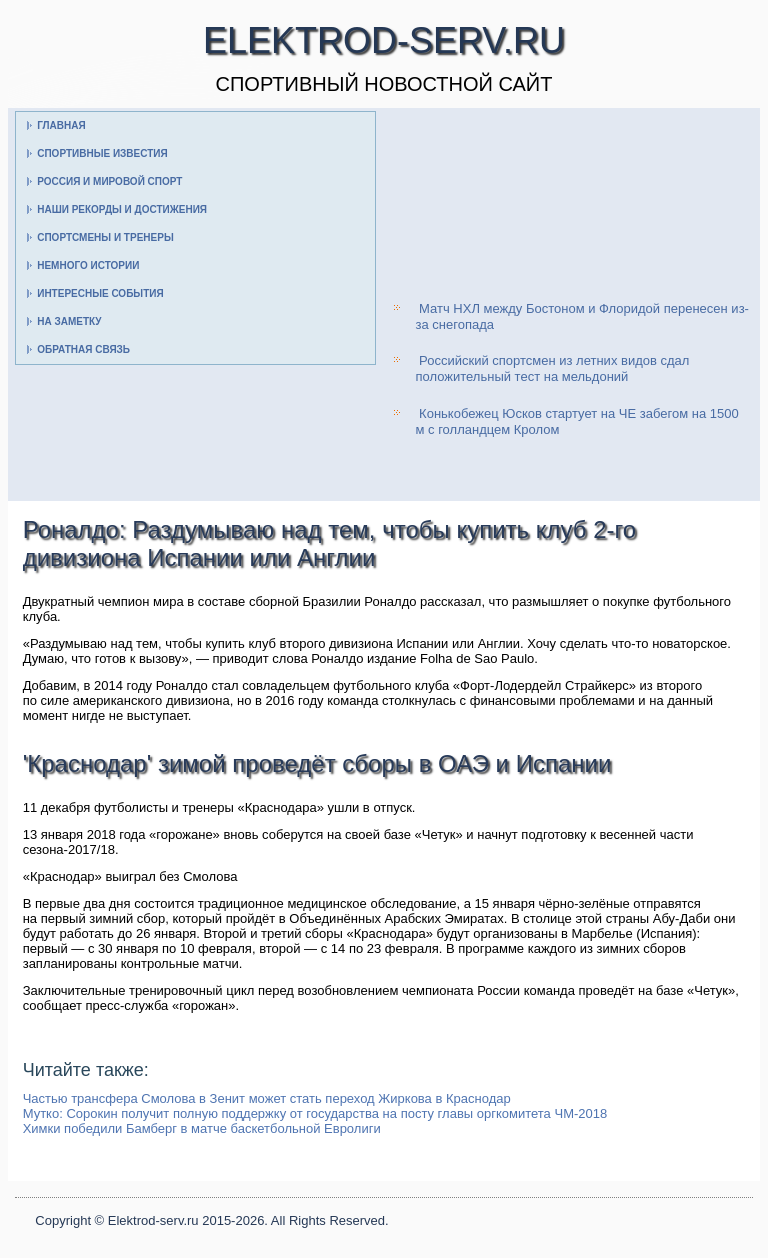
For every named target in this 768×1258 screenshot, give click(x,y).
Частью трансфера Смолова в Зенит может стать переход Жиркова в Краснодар (267, 1098)
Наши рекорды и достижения (122, 209)
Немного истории (88, 265)
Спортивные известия (102, 153)
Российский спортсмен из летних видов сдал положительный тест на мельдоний (552, 368)
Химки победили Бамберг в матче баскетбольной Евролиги (202, 1128)
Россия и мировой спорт (109, 181)
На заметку (69, 321)
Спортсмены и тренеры (105, 237)
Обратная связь (83, 349)
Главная (61, 125)
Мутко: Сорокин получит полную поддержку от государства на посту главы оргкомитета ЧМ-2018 (315, 1113)
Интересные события (100, 293)
